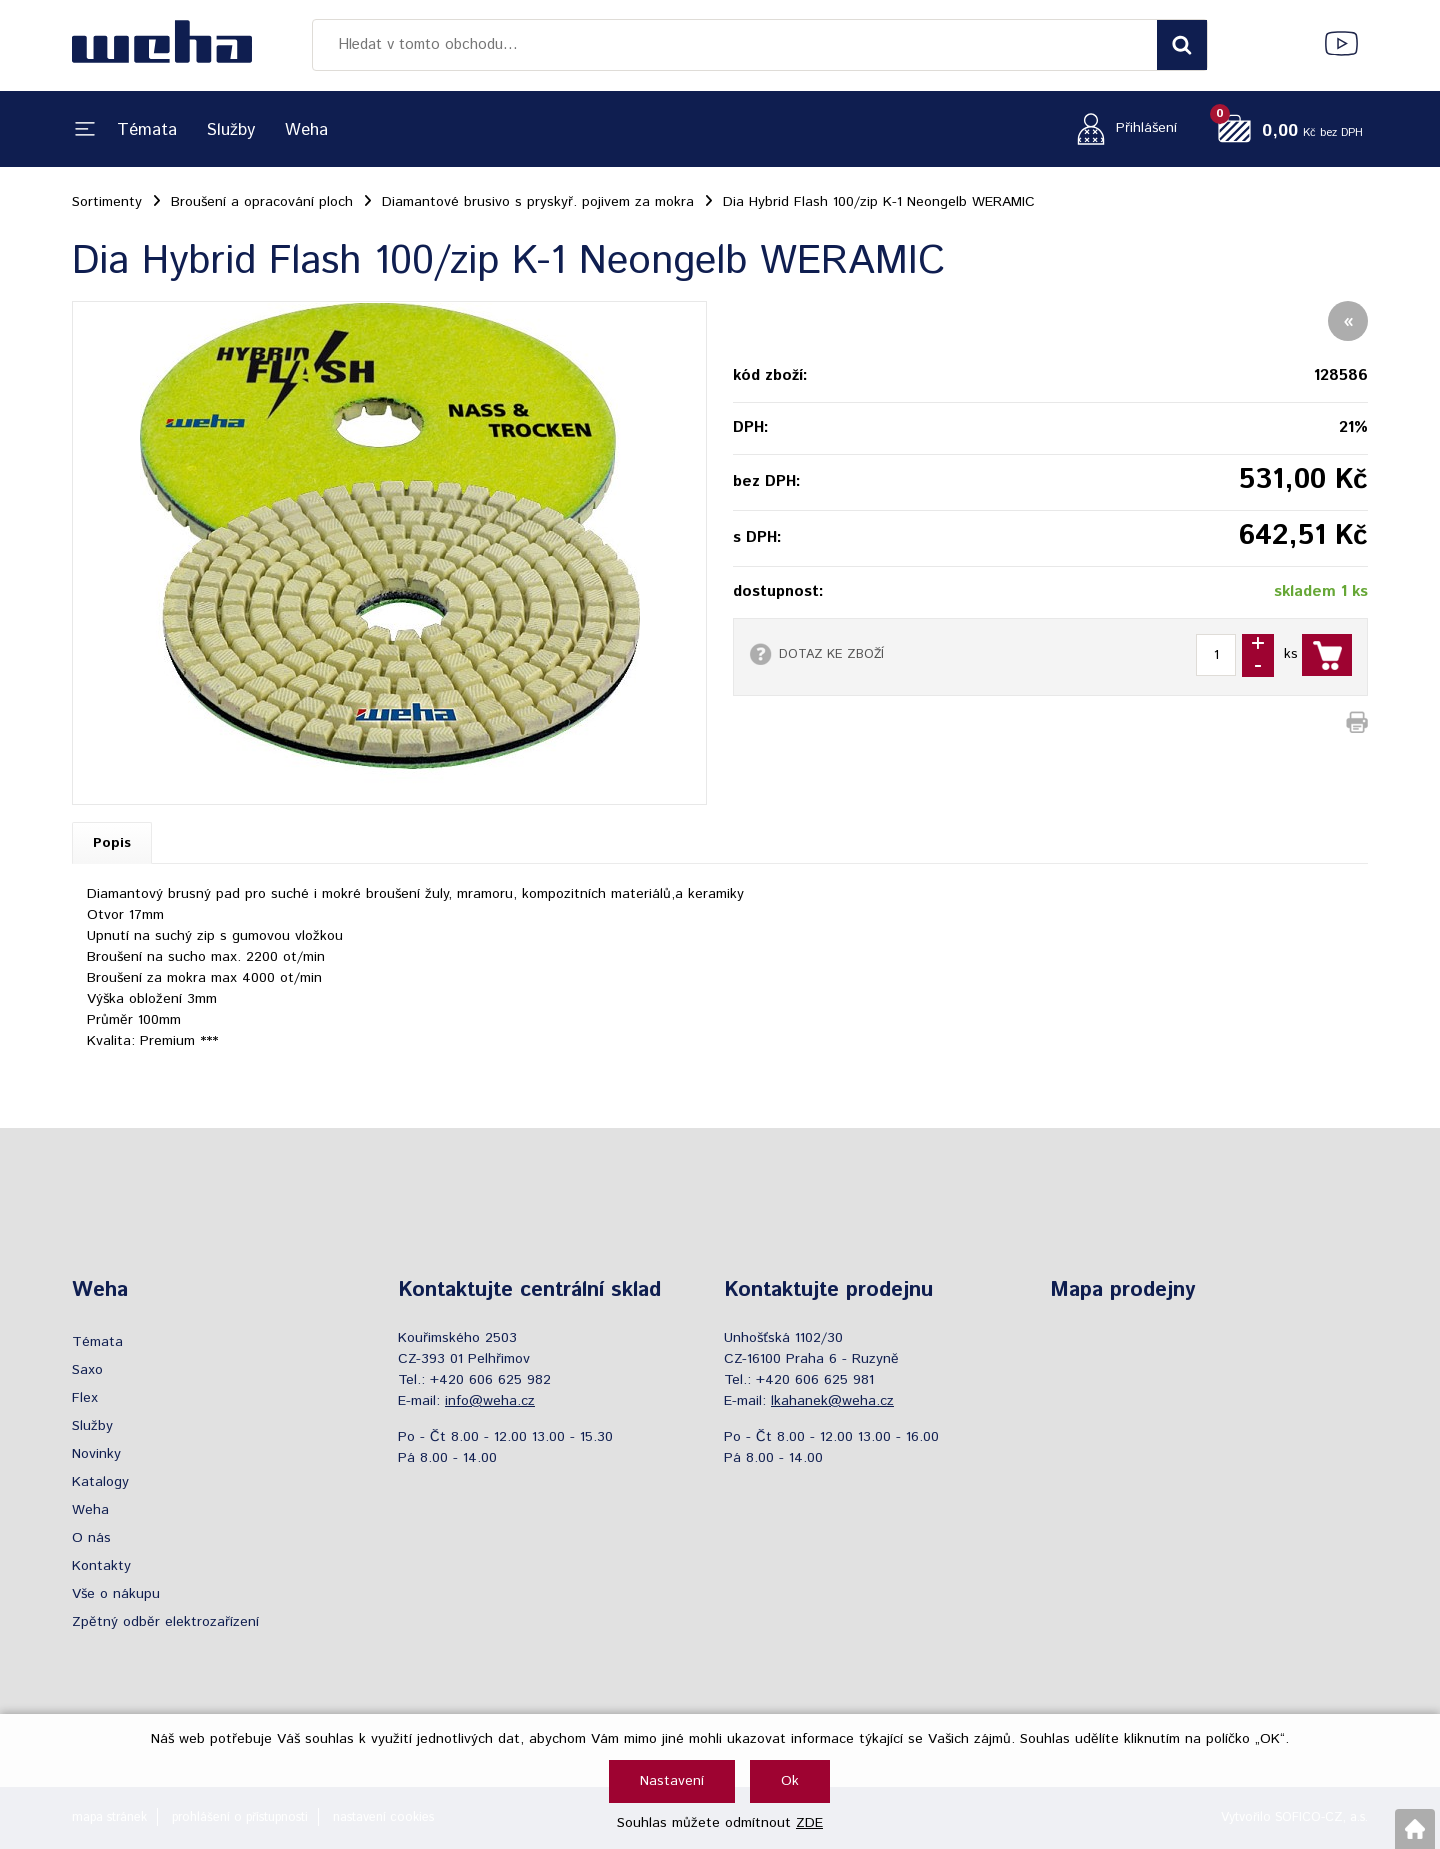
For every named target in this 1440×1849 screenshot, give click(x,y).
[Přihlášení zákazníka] (1121, 128)
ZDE (809, 1823)
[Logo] (162, 45)
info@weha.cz (490, 1401)
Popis (112, 843)
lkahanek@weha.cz (832, 1401)
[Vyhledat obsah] (1182, 45)
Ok (790, 1781)
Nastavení (672, 1781)
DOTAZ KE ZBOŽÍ (831, 654)
